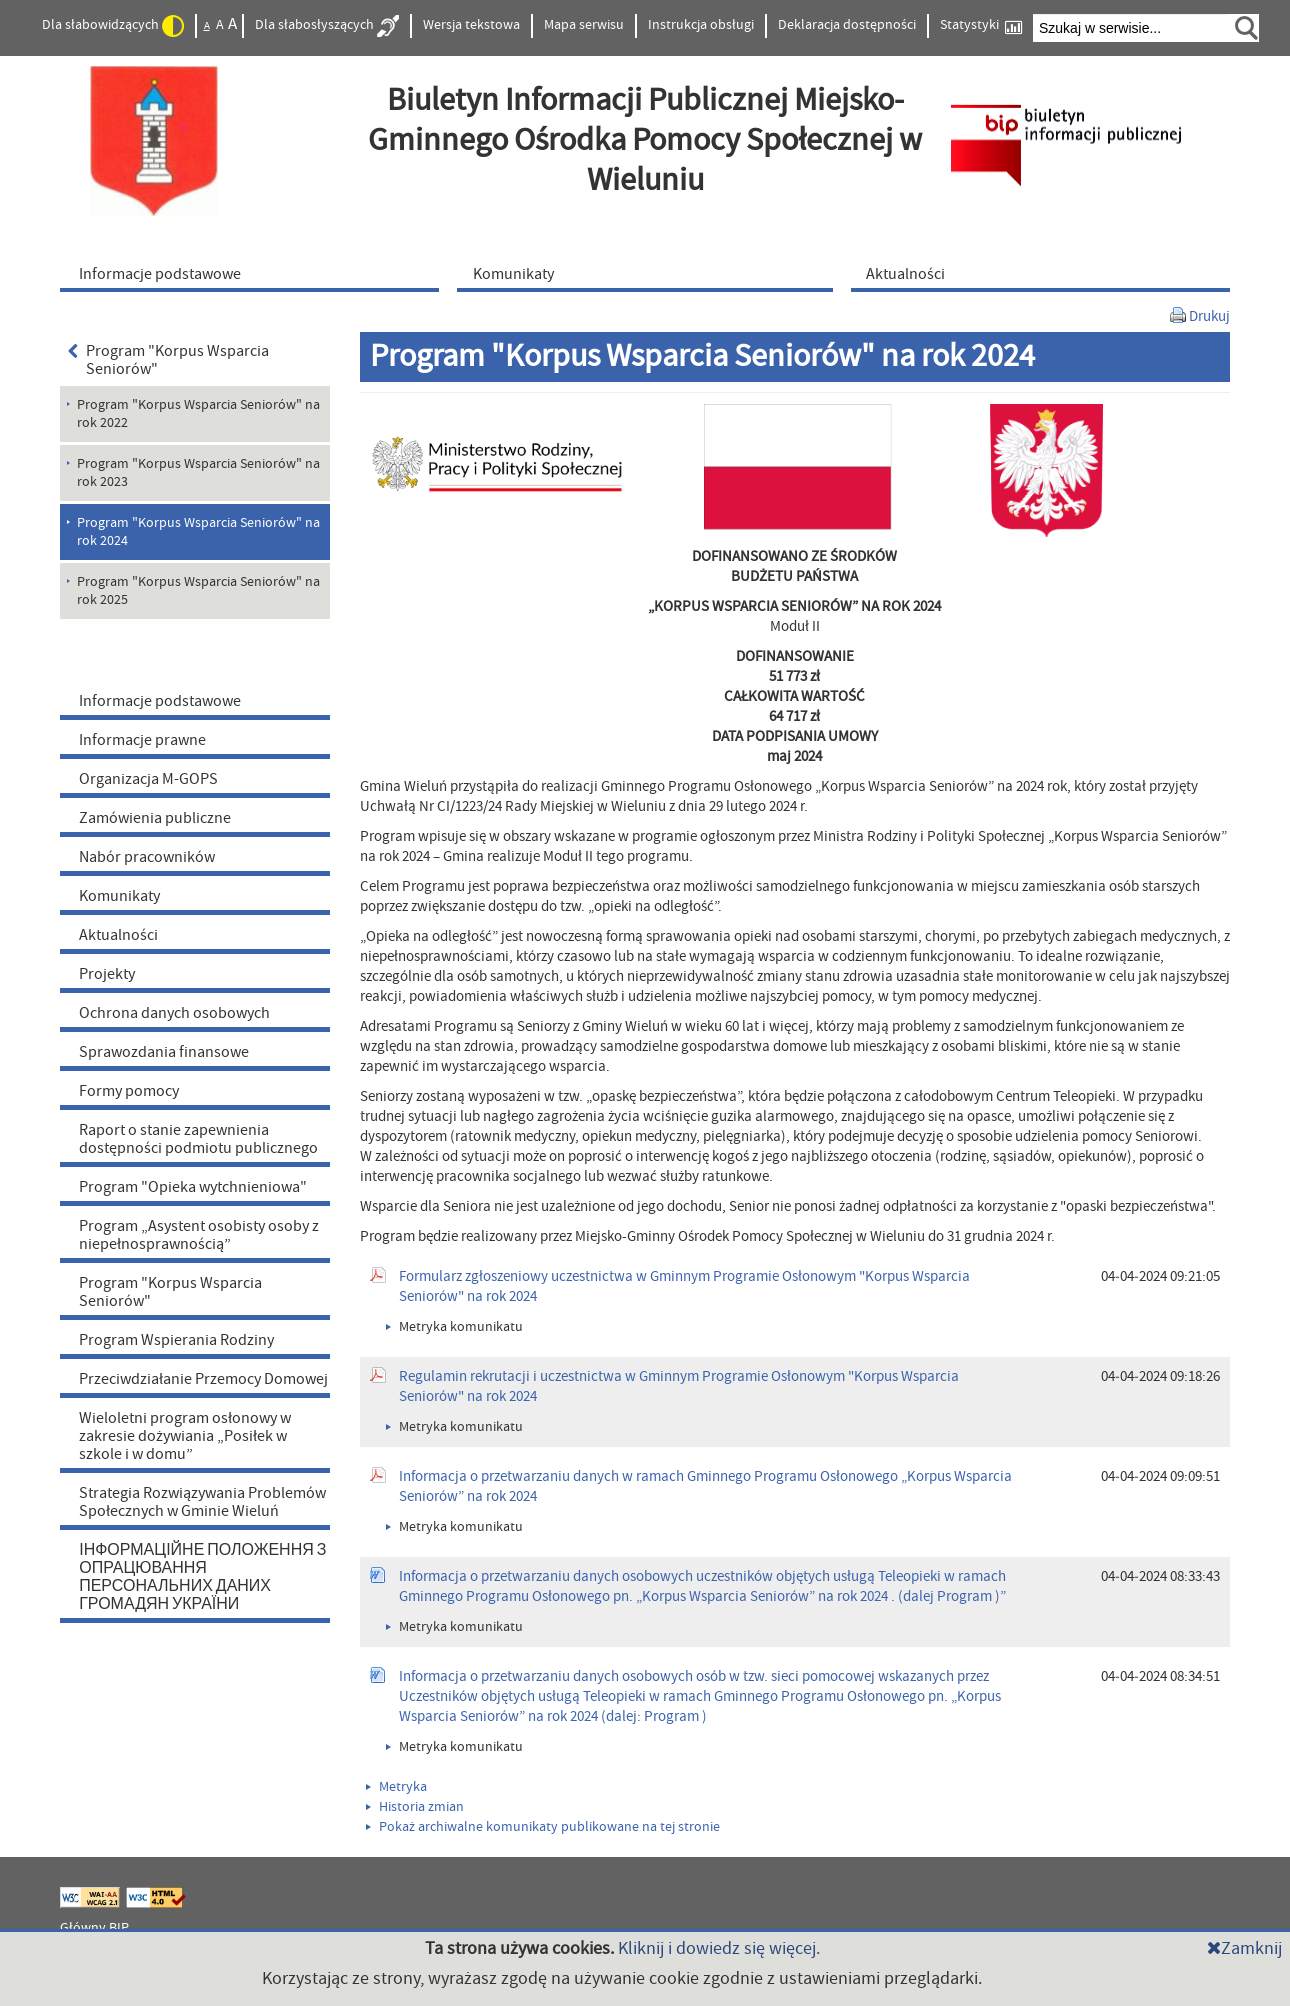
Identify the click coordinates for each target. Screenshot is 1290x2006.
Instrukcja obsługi (701, 25)
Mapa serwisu (584, 25)
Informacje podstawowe (160, 701)
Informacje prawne (142, 740)
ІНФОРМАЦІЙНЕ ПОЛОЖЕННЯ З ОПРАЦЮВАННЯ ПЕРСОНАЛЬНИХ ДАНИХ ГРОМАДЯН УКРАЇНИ (202, 1577)
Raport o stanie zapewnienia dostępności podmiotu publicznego (198, 1139)
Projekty (107, 974)
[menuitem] (254, 273)
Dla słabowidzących (113, 26)
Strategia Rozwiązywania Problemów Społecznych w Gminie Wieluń (202, 1502)
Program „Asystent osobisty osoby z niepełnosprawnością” (199, 1235)
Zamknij (1244, 1948)
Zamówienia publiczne (155, 818)
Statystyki (981, 25)
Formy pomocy (129, 1091)
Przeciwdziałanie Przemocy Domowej (203, 1379)
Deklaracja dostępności (847, 25)
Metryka (396, 1787)
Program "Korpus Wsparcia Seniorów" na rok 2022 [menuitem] (198, 414)
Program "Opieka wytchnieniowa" (193, 1187)
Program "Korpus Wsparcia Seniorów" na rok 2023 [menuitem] (198, 473)
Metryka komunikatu (454, 1327)
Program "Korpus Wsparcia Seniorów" (168, 360)
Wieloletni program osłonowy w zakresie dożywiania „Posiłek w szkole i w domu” (185, 1436)
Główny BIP (94, 1928)
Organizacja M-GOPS (148, 779)
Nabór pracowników (147, 857)
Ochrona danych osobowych (174, 1013)
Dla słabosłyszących (327, 26)
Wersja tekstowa (471, 25)
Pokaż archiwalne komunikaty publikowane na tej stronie (543, 1827)
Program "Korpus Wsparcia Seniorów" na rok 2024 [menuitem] (198, 532)
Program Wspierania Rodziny (176, 1340)
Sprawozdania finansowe (164, 1052)
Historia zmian (415, 1807)
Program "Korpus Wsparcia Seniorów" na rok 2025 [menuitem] (198, 591)
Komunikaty (119, 896)
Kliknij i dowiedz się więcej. (719, 1948)
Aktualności (118, 935)
